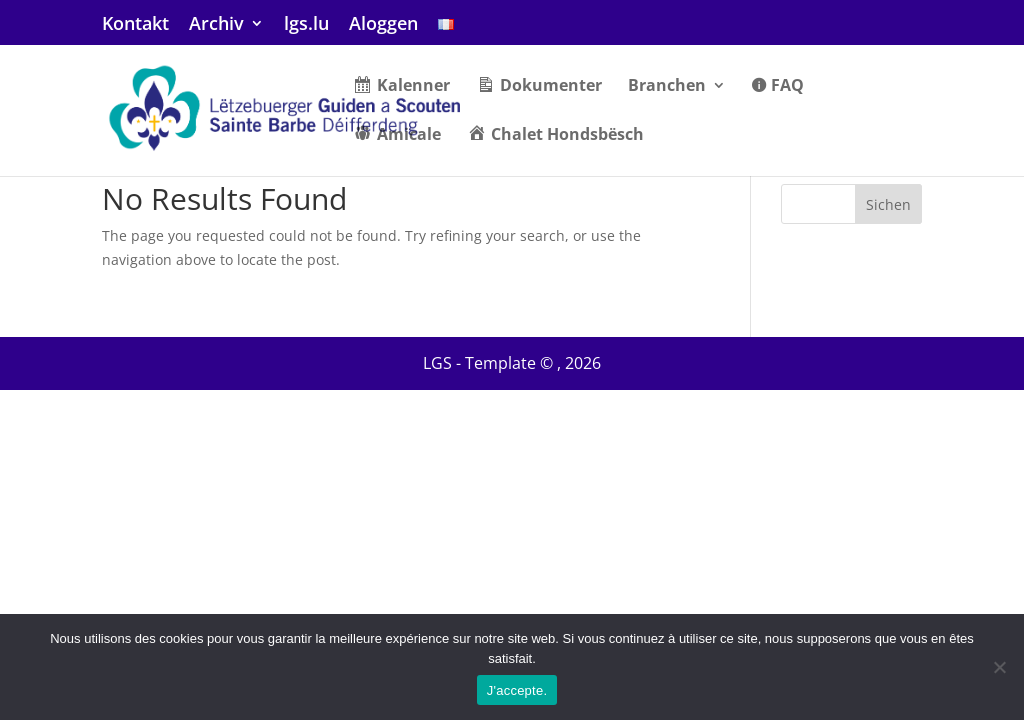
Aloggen (383, 24)
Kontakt (135, 24)
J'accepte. (517, 690)
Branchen (667, 87)
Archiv (216, 24)
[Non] (999, 667)
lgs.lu (306, 24)
